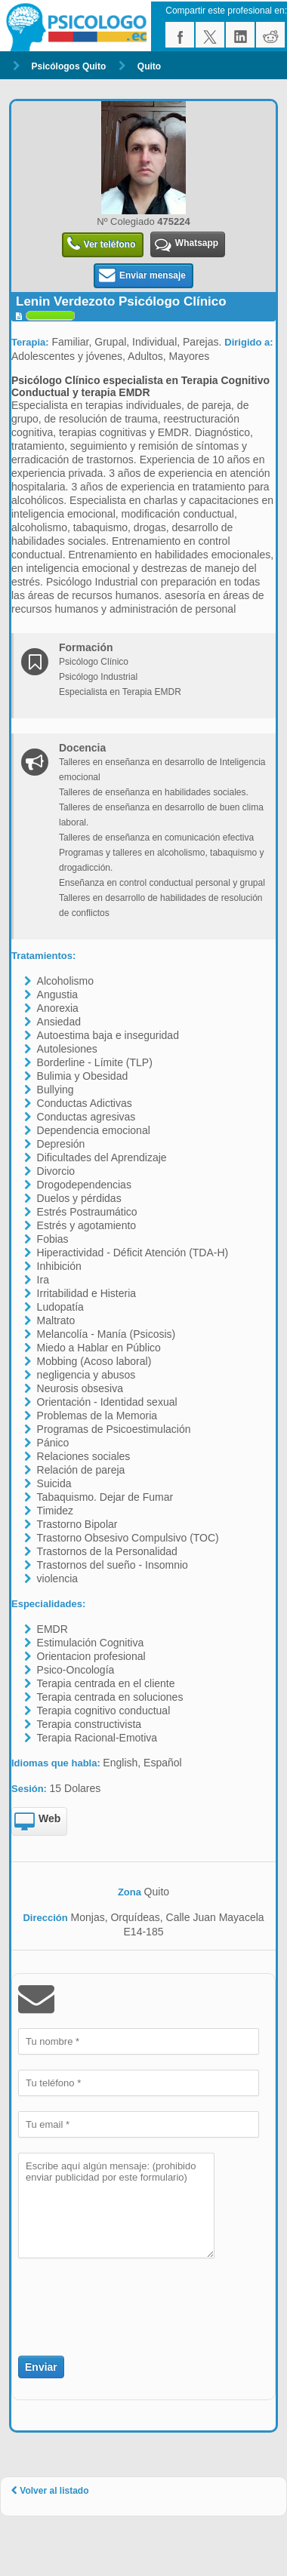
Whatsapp (186, 245)
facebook (179, 35)
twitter (210, 35)
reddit (270, 35)
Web (37, 1822)
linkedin (240, 35)
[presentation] (106, 2298)
